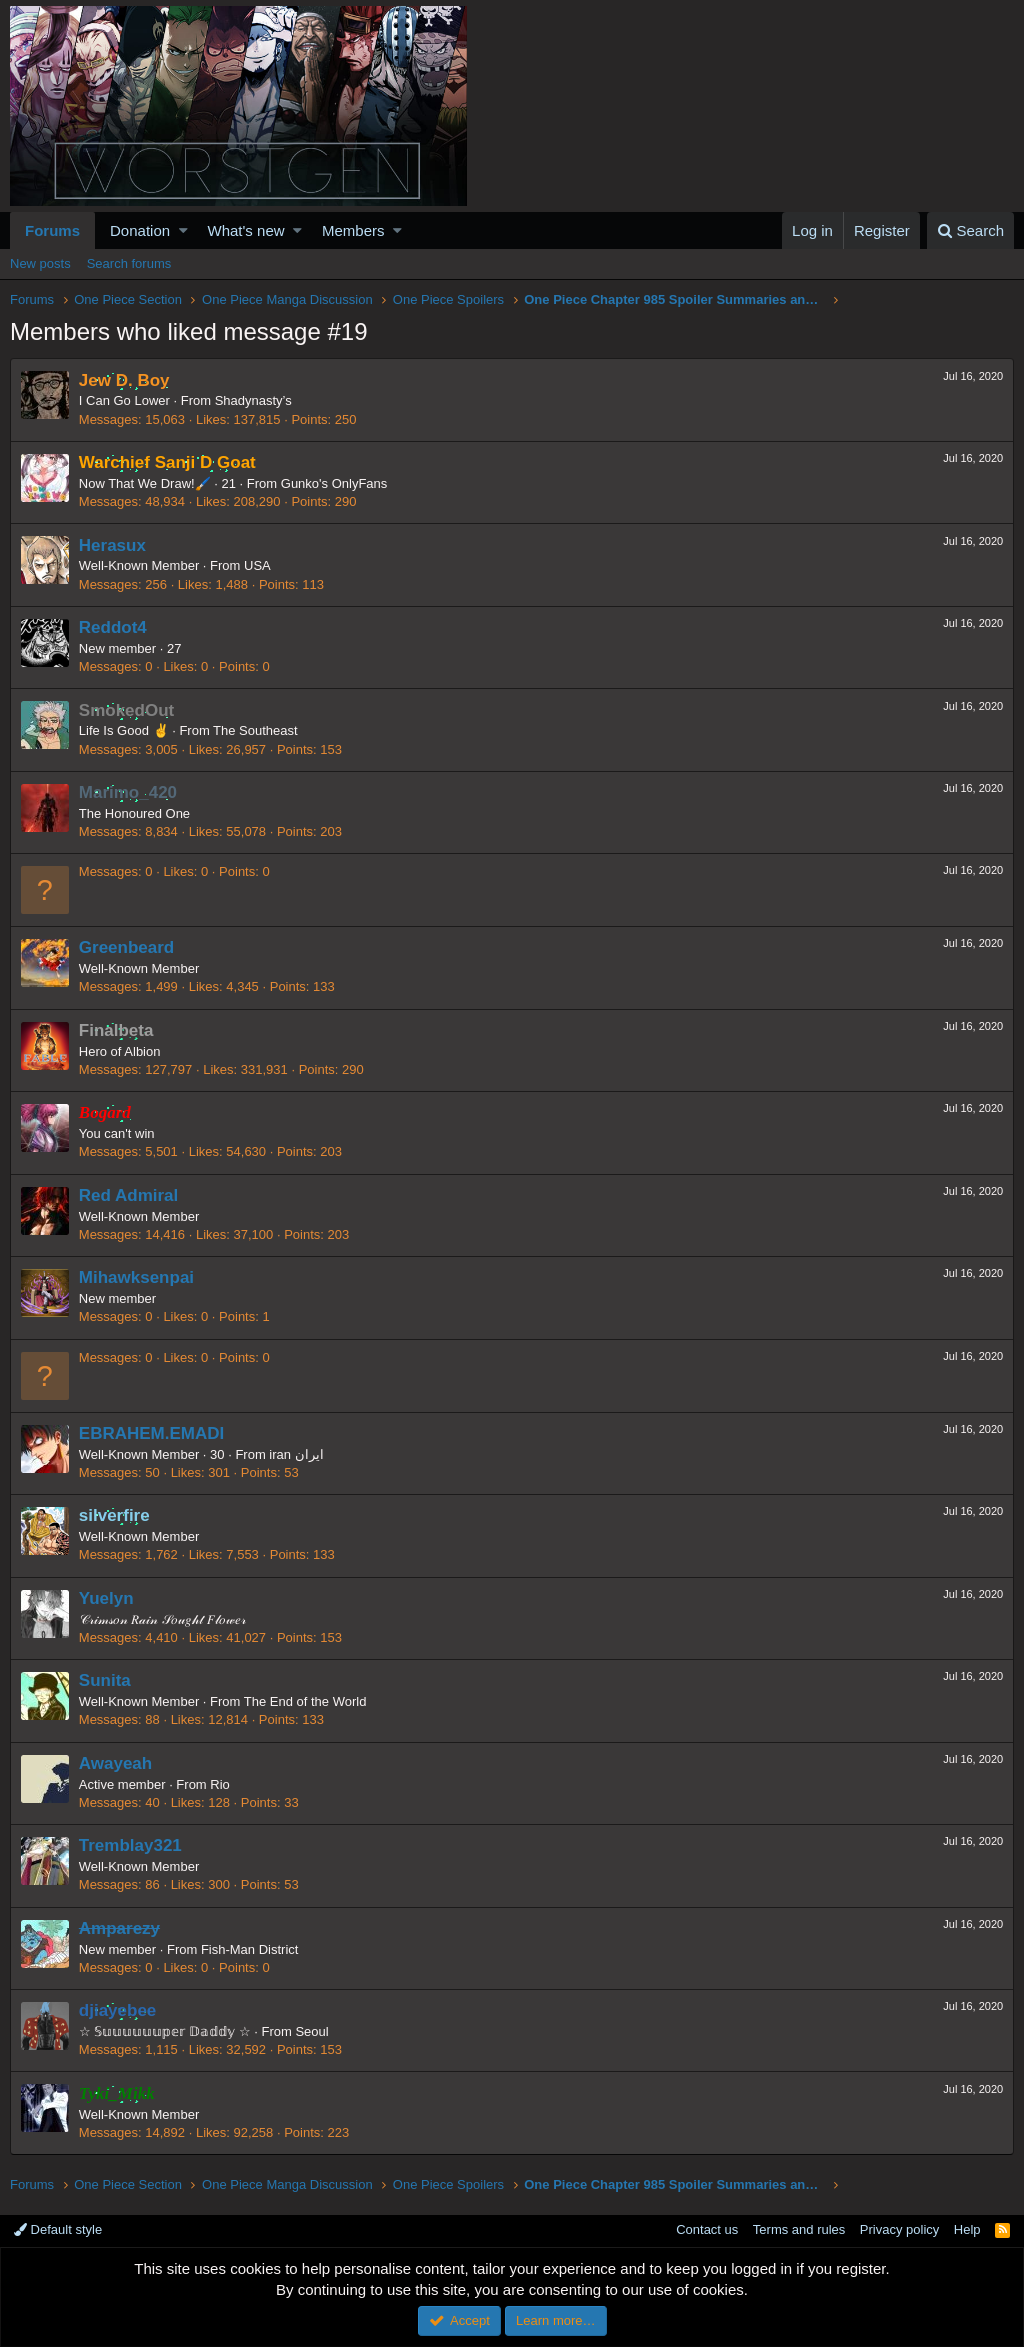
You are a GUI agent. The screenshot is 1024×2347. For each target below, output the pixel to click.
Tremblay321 (130, 1845)
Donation (140, 230)
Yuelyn (106, 1598)
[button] (183, 230)
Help (967, 2229)
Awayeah (115, 1763)
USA (257, 565)
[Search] (970, 230)
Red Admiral (129, 1195)
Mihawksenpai (136, 1277)
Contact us (707, 2229)
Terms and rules (799, 2229)
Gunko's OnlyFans (334, 483)
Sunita (105, 1680)
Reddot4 (113, 627)
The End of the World (305, 1701)
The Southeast (255, 730)
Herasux (112, 545)
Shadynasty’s (253, 400)
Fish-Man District (250, 1949)
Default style (58, 2229)
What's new (246, 230)
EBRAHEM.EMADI (151, 1433)
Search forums (129, 263)
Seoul (312, 2031)
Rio (221, 1784)
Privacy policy (899, 2229)
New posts (40, 263)
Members (353, 230)
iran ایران (297, 1454)
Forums (52, 230)
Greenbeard (126, 947)
